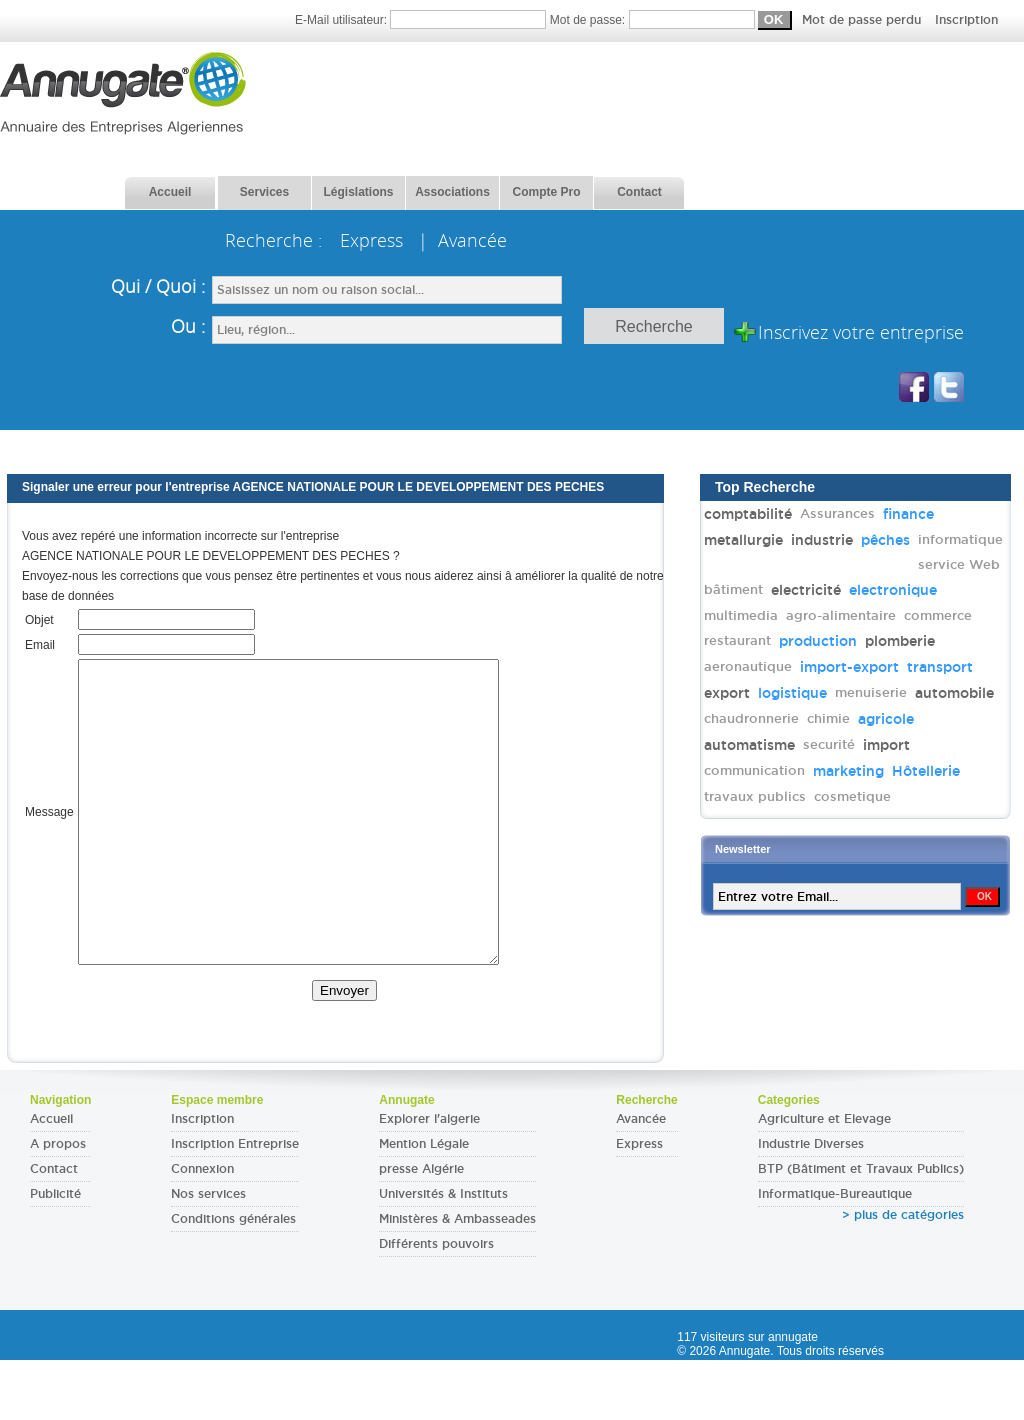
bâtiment (733, 589)
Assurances (837, 513)
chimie (828, 718)
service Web (959, 564)
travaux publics (755, 796)
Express (639, 1204)
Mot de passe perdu (863, 20)
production (818, 641)
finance (908, 514)
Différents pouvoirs (436, 1304)
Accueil (51, 1179)
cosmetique (852, 796)
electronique (893, 590)
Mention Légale (424, 1204)
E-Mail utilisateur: (422, 20)
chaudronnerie (751, 718)
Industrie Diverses (811, 1204)
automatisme (749, 745)
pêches (885, 540)
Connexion (202, 1229)
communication (754, 770)
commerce (938, 615)
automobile (954, 693)
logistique (792, 693)
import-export (849, 667)
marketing (848, 771)
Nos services (208, 1254)
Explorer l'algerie (429, 1179)
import (886, 745)
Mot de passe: (774, 20)
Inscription (966, 20)
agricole (886, 719)
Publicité (55, 1254)
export (727, 693)
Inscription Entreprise (235, 1204)
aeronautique (748, 666)
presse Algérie (421, 1229)
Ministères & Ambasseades (457, 1279)
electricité (806, 590)
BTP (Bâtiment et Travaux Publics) (861, 1229)
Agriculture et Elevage (824, 1179)
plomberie (900, 641)
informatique (960, 539)
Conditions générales (233, 1279)
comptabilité (748, 514)
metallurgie (743, 540)
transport (940, 667)
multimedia (741, 615)
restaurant (737, 640)
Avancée (641, 1179)
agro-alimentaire (841, 615)
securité (829, 744)
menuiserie (871, 692)
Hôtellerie (926, 771)
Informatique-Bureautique (835, 1254)
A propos (58, 1204)
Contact (54, 1229)
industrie (822, 540)
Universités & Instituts (443, 1254)
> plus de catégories (903, 1275)
